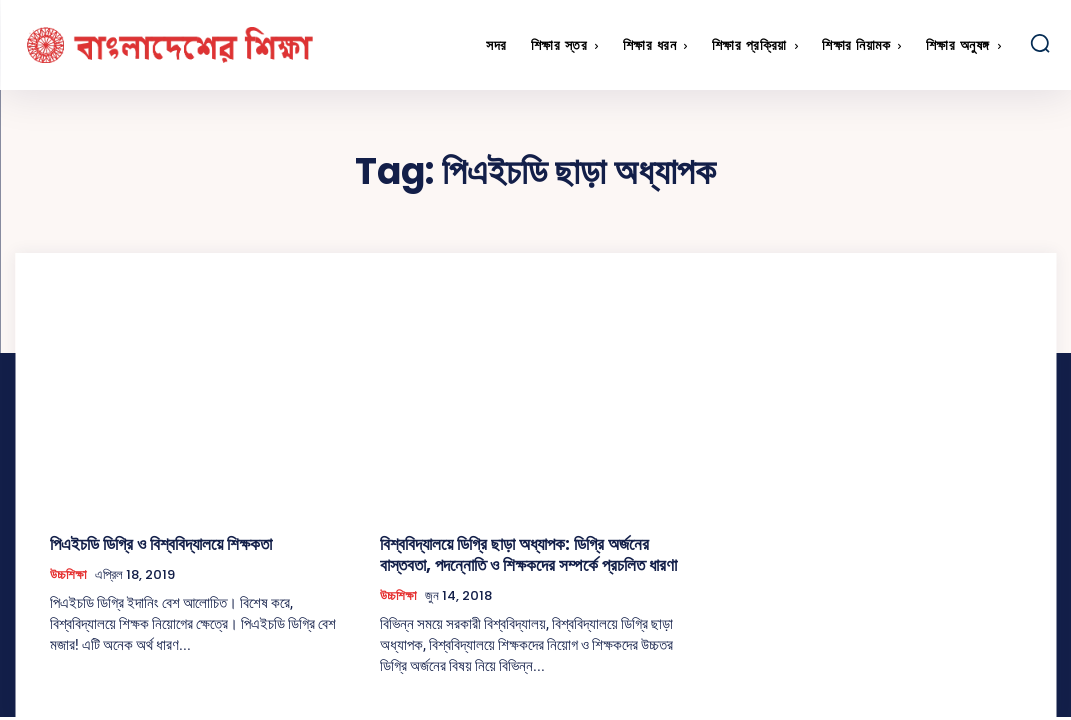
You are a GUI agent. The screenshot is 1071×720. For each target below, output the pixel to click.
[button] (1040, 43)
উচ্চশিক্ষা (68, 572)
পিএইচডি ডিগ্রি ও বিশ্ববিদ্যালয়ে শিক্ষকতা (149, 542)
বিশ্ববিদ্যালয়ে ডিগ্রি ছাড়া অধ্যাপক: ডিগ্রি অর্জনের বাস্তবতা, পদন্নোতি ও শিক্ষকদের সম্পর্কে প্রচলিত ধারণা (524, 551)
